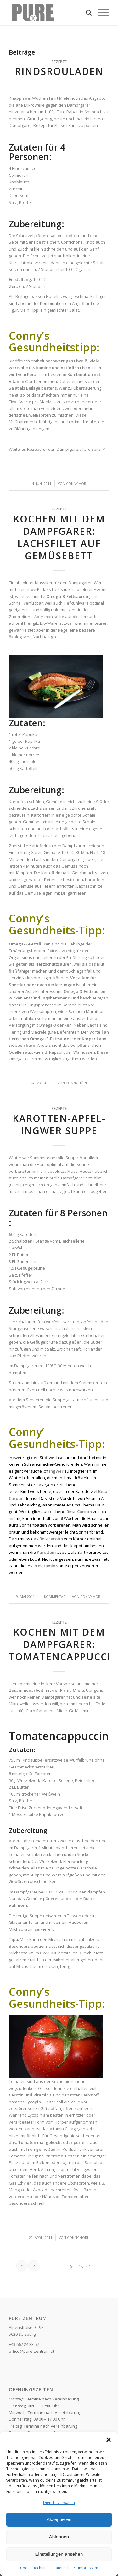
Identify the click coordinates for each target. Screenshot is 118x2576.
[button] (108, 2439)
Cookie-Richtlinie (35, 2568)
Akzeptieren (59, 2519)
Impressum (88, 2568)
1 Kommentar (53, 1597)
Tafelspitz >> (94, 449)
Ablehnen (59, 2536)
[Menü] (100, 12)
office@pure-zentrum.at (31, 2351)
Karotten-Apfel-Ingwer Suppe (59, 1124)
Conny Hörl (77, 483)
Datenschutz (64, 2568)
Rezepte (59, 61)
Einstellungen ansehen (59, 2554)
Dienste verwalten (59, 2502)
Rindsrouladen (59, 71)
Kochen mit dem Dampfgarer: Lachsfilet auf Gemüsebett (59, 537)
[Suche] (86, 12)
